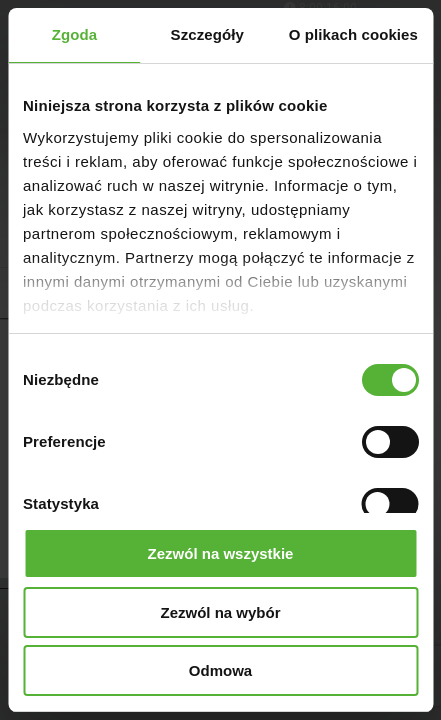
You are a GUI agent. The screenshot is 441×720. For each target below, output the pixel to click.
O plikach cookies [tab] (353, 34)
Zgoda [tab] (75, 34)
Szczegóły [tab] (207, 34)
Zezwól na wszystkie (221, 553)
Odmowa (220, 670)
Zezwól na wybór (220, 612)
